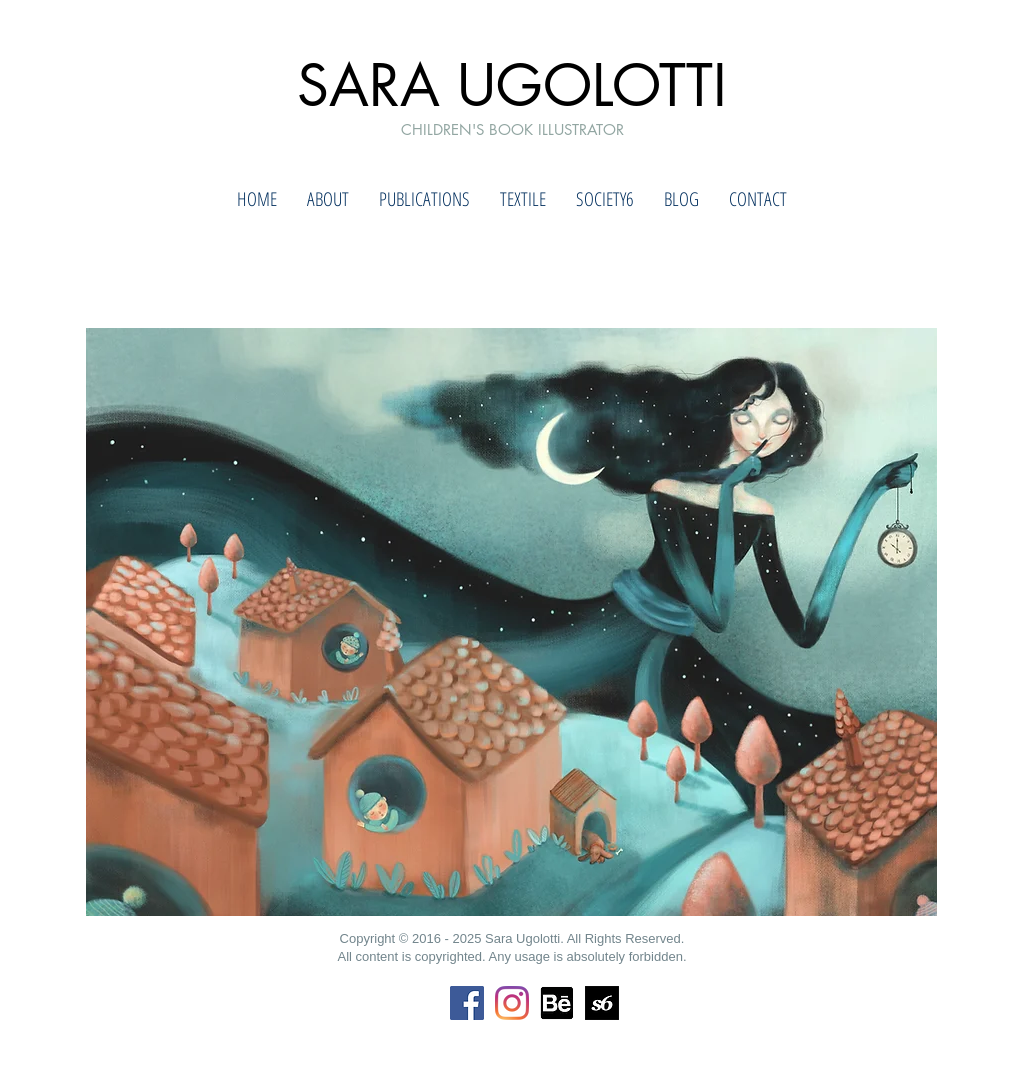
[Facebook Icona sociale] (467, 1003)
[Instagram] (512, 1003)
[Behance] (557, 1003)
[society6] (602, 1003)
